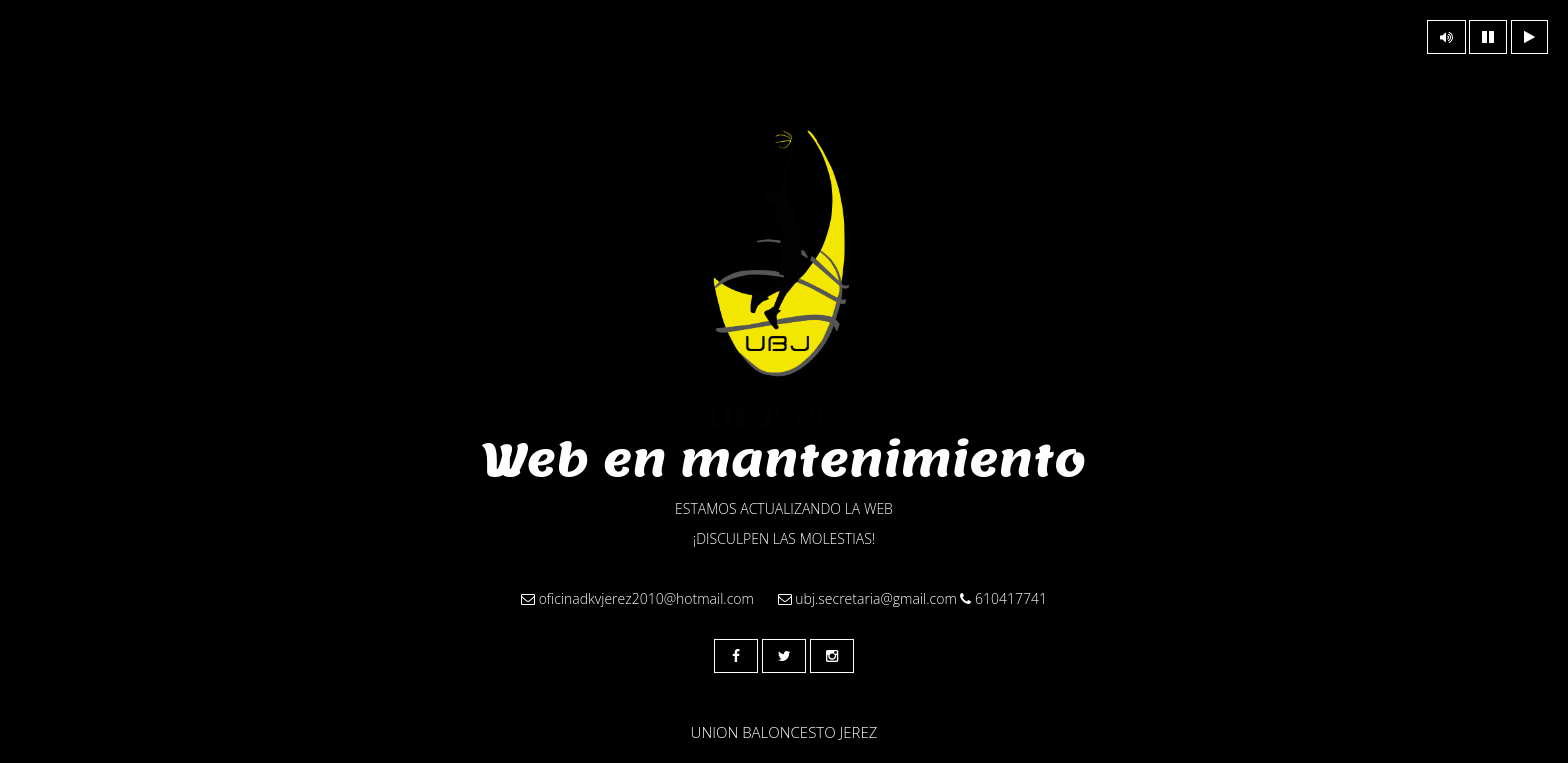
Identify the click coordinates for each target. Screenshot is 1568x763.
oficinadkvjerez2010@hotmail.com (637, 598)
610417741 (1003, 598)
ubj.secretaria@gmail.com (867, 598)
